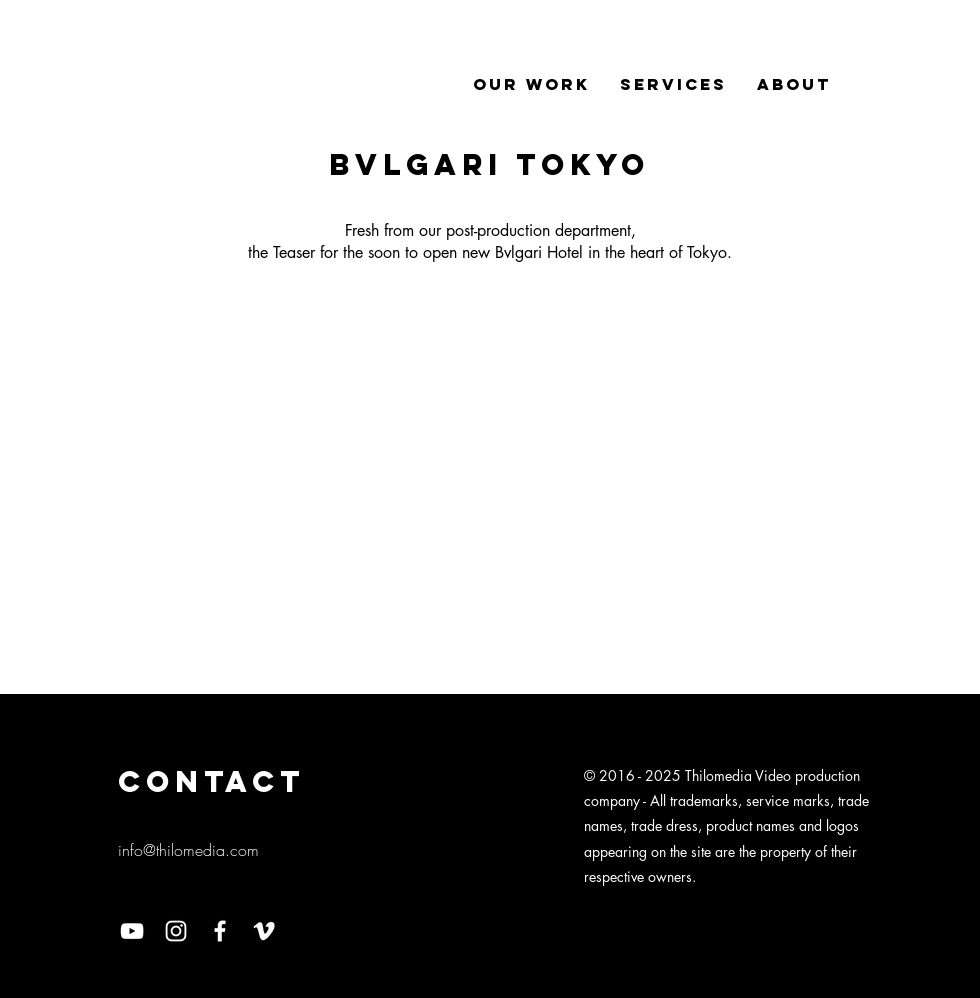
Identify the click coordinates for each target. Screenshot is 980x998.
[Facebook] (220, 931)
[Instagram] (176, 931)
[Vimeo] (264, 931)
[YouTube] (132, 931)
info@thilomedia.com (188, 850)
